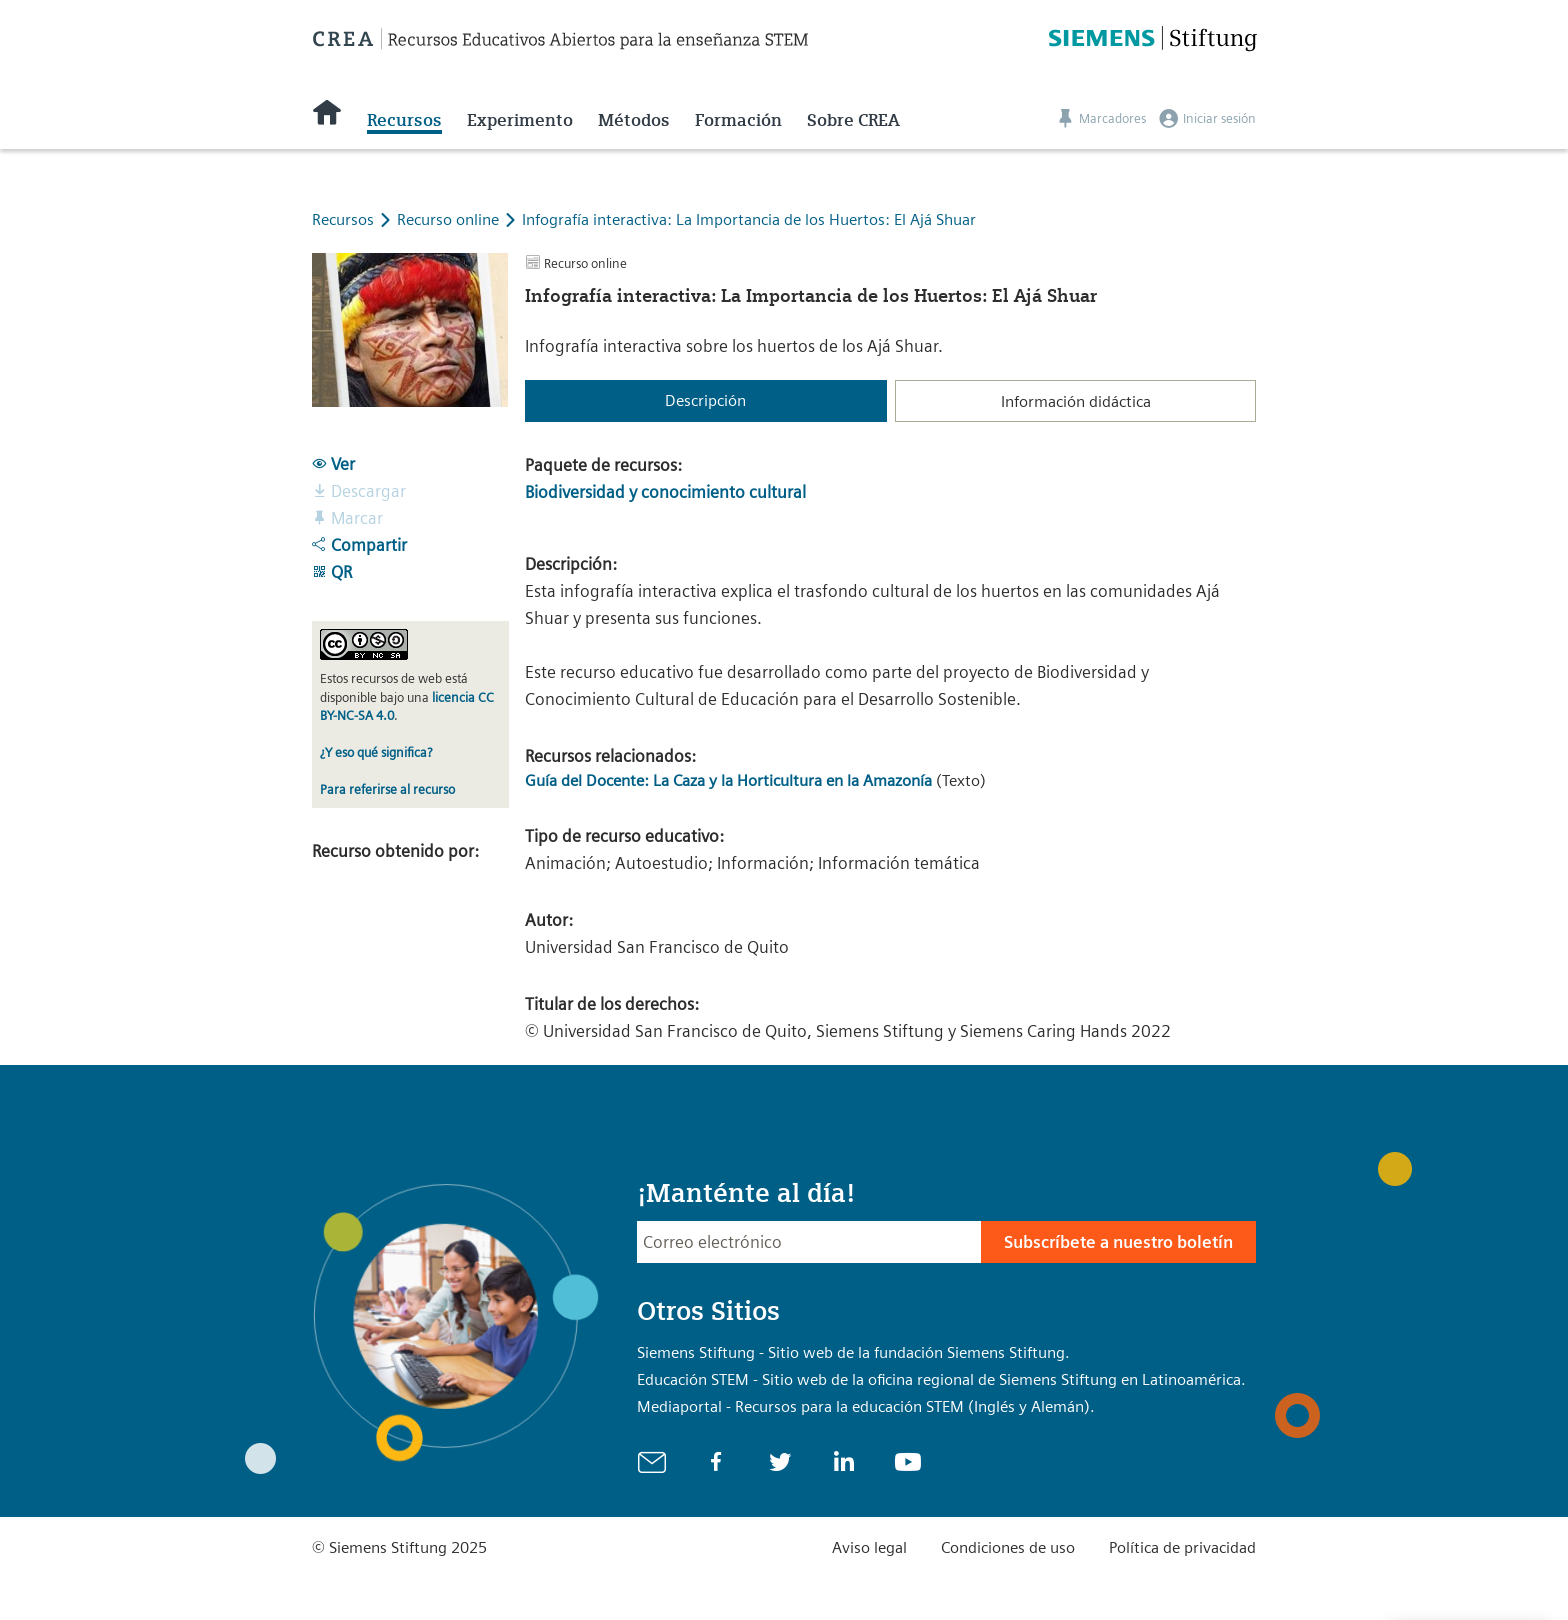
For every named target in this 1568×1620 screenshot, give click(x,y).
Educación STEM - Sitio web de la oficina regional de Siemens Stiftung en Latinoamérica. (941, 1379)
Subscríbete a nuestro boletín (1118, 1242)
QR (332, 572)
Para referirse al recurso (387, 789)
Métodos (634, 120)
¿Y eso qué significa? (376, 752)
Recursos (404, 120)
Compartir (359, 545)
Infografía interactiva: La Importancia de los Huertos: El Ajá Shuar (749, 219)
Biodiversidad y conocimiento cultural (665, 492)
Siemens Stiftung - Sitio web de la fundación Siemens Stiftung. (853, 1352)
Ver (333, 464)
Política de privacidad (1182, 1547)
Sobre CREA (853, 120)
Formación (738, 120)
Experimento (520, 120)
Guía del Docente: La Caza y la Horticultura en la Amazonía (728, 780)
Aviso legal (869, 1547)
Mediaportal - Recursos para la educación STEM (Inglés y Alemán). (866, 1406)
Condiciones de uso (1008, 1547)
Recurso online (450, 219)
